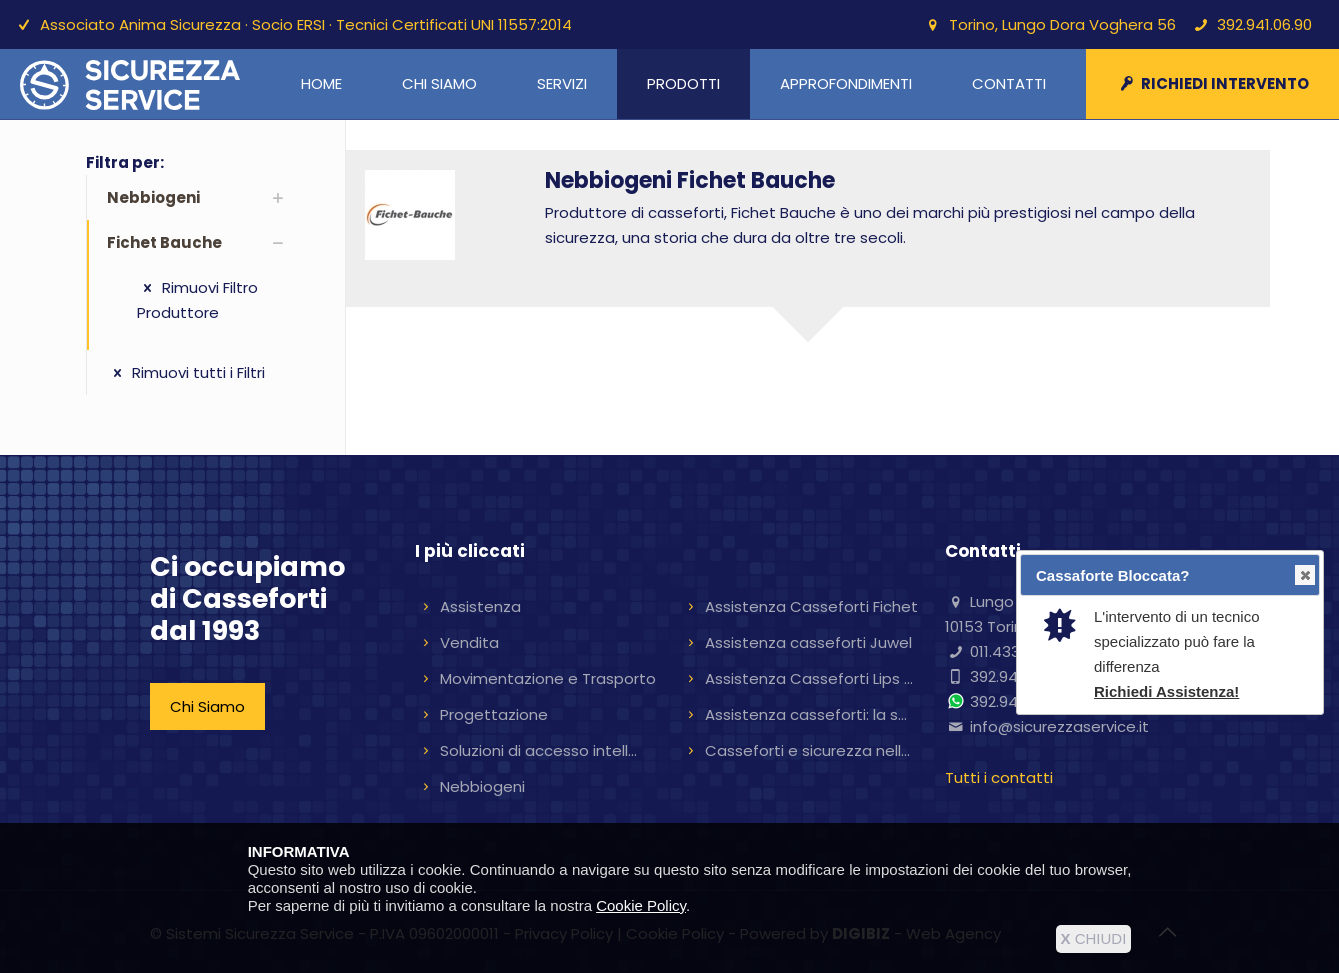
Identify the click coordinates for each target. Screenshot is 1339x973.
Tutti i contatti (999, 777)
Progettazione (494, 714)
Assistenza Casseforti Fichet (811, 606)
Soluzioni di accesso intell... (538, 750)
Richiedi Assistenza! (1166, 691)
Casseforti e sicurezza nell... (807, 750)
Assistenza (480, 606)
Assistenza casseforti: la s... (806, 714)
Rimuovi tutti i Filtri (186, 372)
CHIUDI (1094, 938)
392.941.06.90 (1264, 24)
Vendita (469, 642)
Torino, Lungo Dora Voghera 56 (1062, 24)
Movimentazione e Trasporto (548, 678)
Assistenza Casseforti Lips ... (809, 678)
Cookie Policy (641, 905)
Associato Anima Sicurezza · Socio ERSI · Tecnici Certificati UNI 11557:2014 (306, 24)
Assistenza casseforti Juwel (808, 642)
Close (1304, 575)
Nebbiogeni (482, 786)
